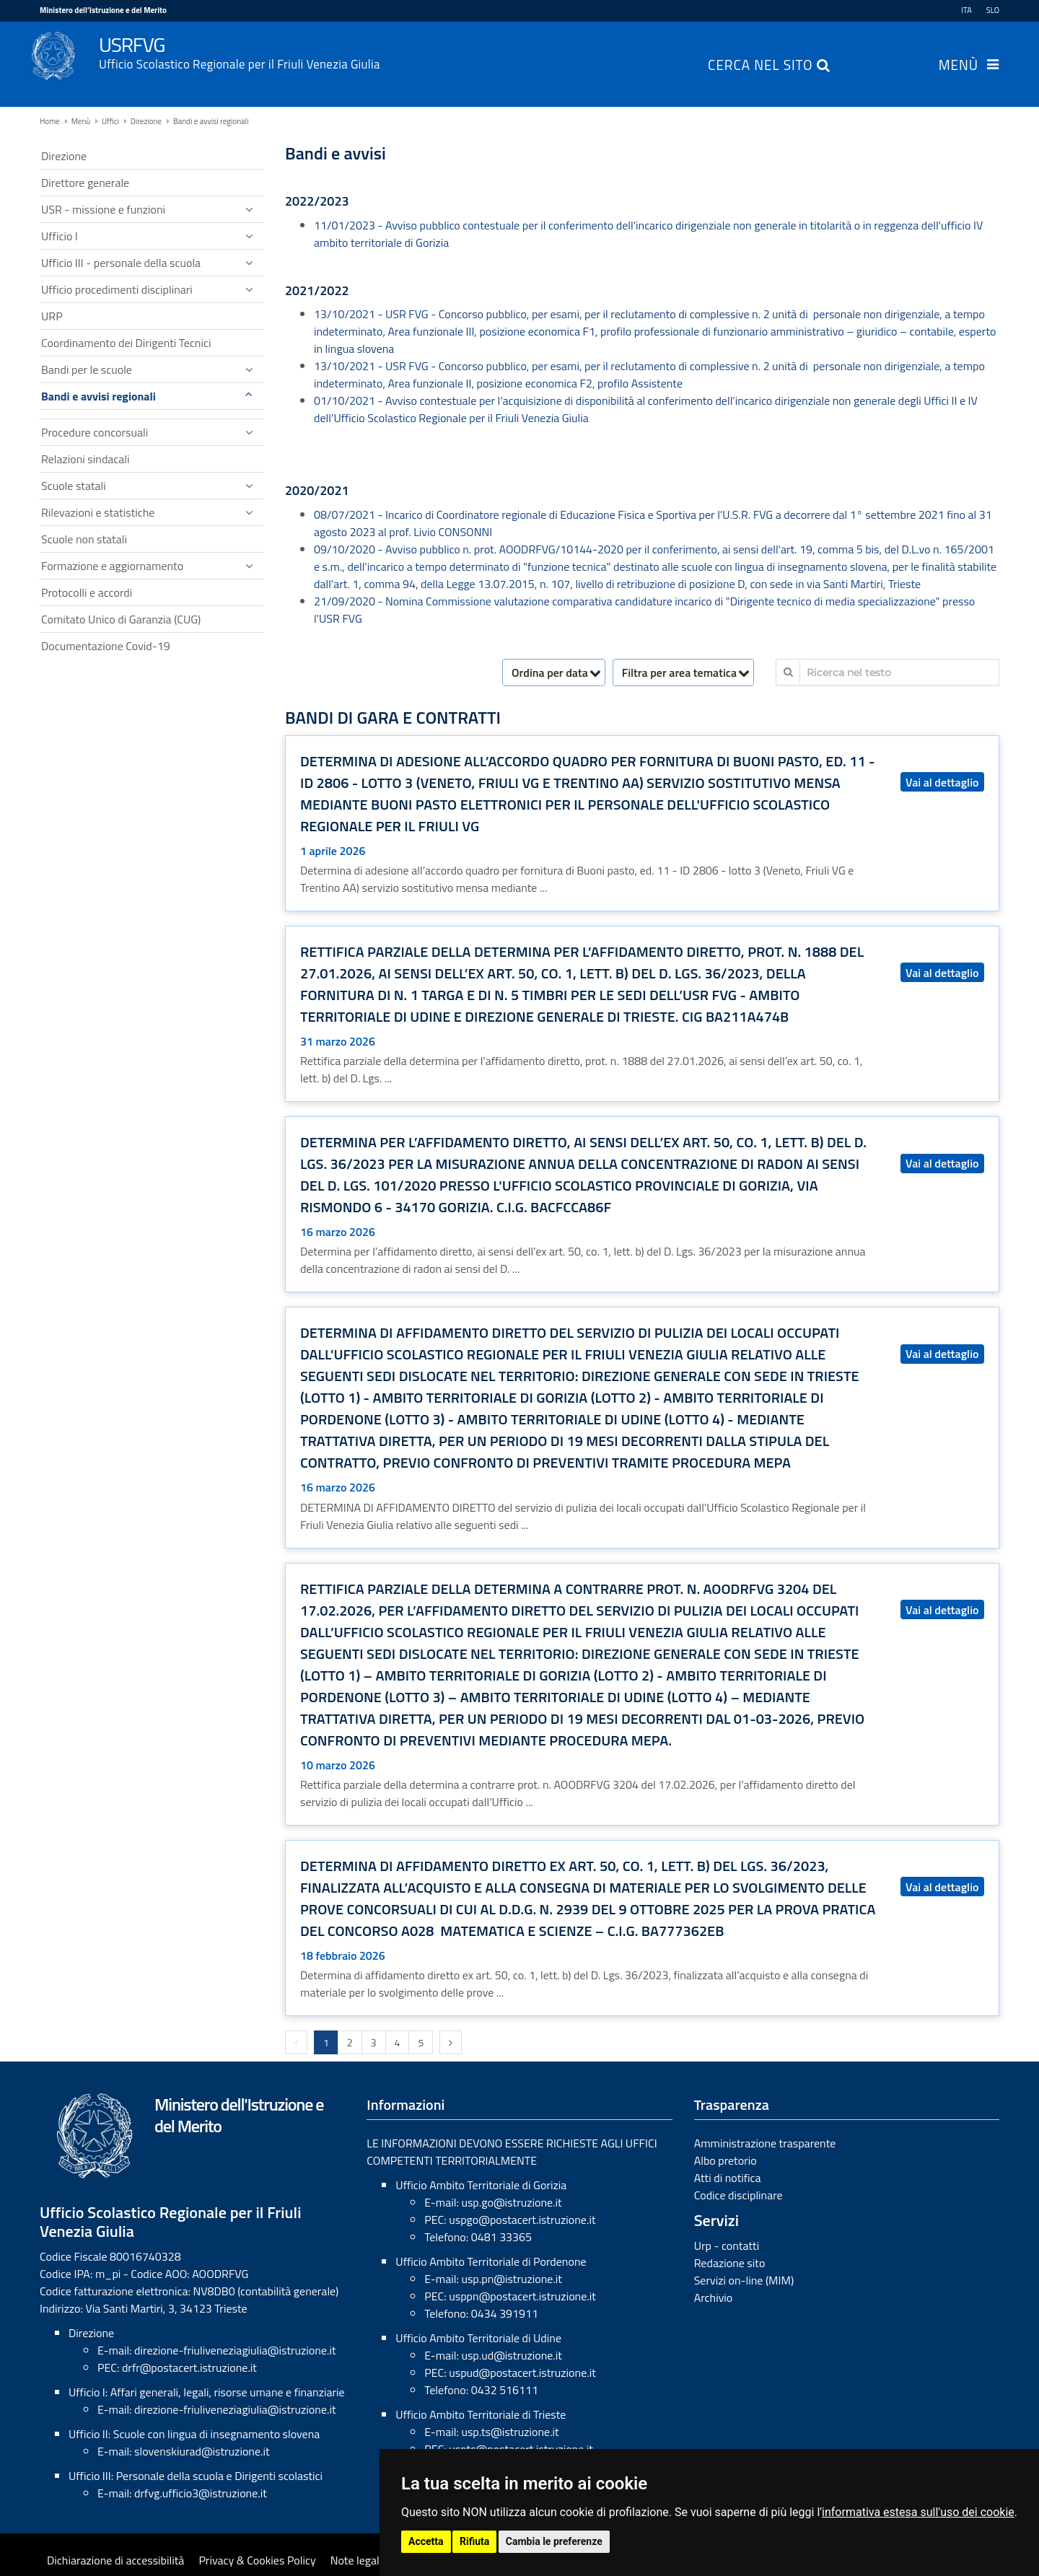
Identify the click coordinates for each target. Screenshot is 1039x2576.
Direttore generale (85, 182)
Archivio (713, 2297)
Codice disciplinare (738, 2195)
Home (50, 121)
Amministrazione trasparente (765, 2143)
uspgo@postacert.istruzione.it (522, 2219)
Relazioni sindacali (85, 459)
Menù (958, 66)
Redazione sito (730, 2262)
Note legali (356, 2560)
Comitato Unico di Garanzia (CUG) (121, 619)
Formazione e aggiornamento (112, 565)
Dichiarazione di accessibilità (115, 2560)
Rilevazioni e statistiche (97, 512)
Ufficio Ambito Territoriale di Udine (478, 2338)
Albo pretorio (725, 2160)
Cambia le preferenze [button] (554, 2541)
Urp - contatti (727, 2245)
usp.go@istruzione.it (511, 2202)
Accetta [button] (426, 2541)
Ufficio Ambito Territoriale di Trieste (480, 2414)
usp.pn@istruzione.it (511, 2278)
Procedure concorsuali (94, 432)
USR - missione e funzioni (103, 209)
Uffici (110, 121)
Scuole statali (73, 485)
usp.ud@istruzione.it (511, 2355)
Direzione (146, 121)
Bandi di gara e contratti (393, 717)
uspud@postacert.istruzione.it (522, 2372)
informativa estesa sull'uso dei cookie (918, 2512)
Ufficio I (59, 236)
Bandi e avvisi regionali (211, 121)
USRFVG (549, 51)
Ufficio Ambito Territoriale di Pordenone (490, 2261)
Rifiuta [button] (474, 2541)
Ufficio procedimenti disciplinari (117, 289)
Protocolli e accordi (86, 592)
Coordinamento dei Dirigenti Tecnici (126, 342)
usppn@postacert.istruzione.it (522, 2296)
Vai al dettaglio (942, 782)
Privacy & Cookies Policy (256, 2560)
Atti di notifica (727, 2177)
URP (52, 316)
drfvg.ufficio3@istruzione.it (200, 2493)
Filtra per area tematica (679, 672)
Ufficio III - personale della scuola (121, 262)
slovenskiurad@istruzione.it (202, 2451)
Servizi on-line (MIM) (744, 2280)
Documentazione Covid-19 (105, 645)
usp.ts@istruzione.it (509, 2431)
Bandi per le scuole (86, 369)
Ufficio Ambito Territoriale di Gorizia (480, 2185)
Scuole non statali (84, 539)
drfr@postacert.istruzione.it (189, 2367)
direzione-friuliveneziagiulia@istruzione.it (235, 2350)
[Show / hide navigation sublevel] (248, 209)
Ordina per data (550, 672)
